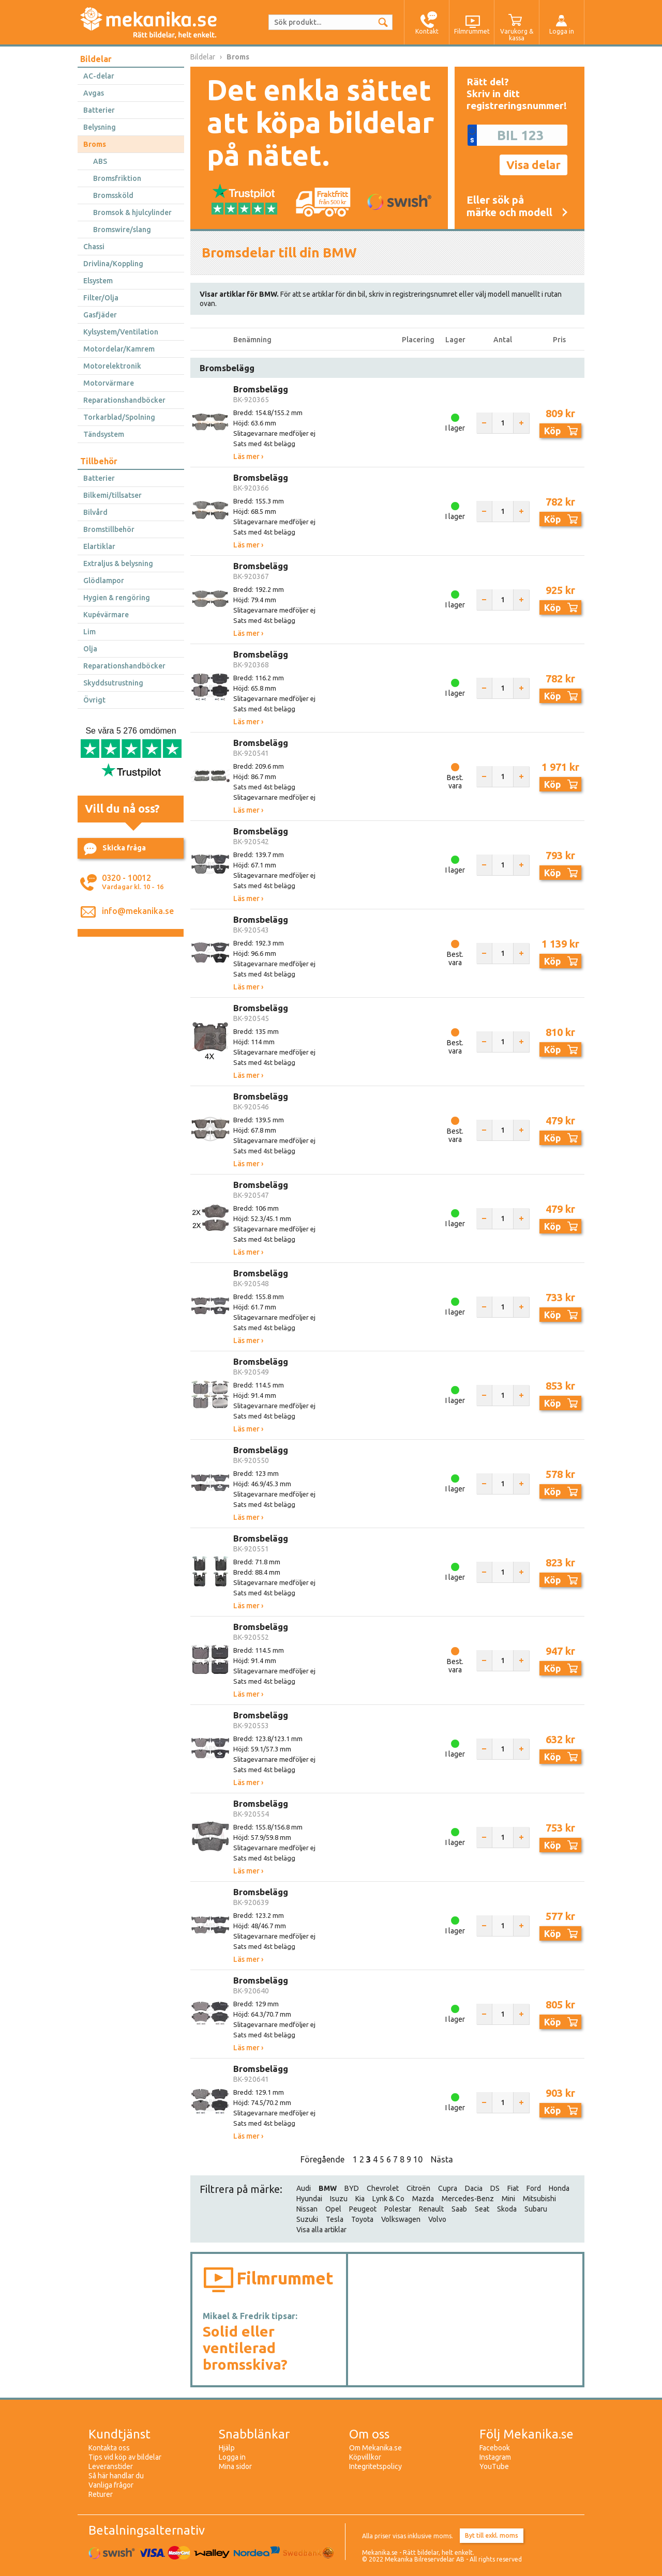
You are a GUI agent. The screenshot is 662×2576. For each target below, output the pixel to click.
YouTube (494, 2466)
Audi (303, 2188)
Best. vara (455, 781)
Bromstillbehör (108, 529)
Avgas (93, 93)
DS (495, 2188)
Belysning (99, 127)
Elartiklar (99, 546)
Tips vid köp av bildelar (124, 2457)
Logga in (232, 2457)
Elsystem (98, 281)
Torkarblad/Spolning (119, 417)
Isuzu (339, 2198)
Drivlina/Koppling (113, 264)
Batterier (99, 110)
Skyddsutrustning (113, 683)
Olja (90, 649)
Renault (431, 2209)
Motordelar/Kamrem (119, 349)
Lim (89, 632)
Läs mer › (248, 456)
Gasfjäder (100, 315)
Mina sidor (235, 2466)
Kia (360, 2198)
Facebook (494, 2448)
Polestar (397, 2209)
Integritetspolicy (375, 2466)
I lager (455, 428)
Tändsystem (103, 434)
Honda (559, 2188)
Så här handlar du (116, 2476)
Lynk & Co (388, 2198)
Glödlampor (103, 580)
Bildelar (96, 59)
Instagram (495, 2457)
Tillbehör (98, 461)
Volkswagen (400, 2219)
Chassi (93, 246)
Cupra (447, 2188)
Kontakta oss (109, 2448)
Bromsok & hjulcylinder (132, 212)
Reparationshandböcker (124, 400)
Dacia (474, 2188)
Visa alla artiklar (321, 2230)
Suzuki (307, 2219)
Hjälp (227, 2448)
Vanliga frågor (110, 2485)
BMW (328, 2188)
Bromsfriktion (117, 178)
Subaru (535, 2209)
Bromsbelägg (260, 389)
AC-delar (98, 76)
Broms (94, 144)
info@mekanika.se (138, 911)
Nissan (307, 2209)
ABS (100, 161)
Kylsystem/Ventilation (120, 332)
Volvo (437, 2219)
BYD (351, 2188)
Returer (100, 2494)
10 (418, 2159)
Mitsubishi (539, 2198)
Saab (459, 2209)
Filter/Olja (100, 298)
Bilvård (95, 512)
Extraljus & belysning (118, 563)
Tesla (334, 2219)
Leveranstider (110, 2466)
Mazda (423, 2198)
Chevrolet (383, 2188)
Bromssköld (113, 195)
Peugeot (363, 2209)
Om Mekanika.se (375, 2448)
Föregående (322, 2159)
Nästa (442, 2159)
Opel (333, 2209)
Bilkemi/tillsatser (112, 495)
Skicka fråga (115, 849)
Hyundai (309, 2198)
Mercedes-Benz (468, 2198)
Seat (482, 2209)
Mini (508, 2198)
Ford (533, 2188)
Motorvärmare (108, 383)
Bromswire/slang (122, 229)
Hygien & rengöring (116, 597)
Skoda (507, 2209)
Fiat (513, 2188)
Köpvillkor (365, 2457)
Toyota (362, 2219)
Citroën (418, 2188)
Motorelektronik (112, 366)
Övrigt (94, 700)
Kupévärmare (106, 615)
